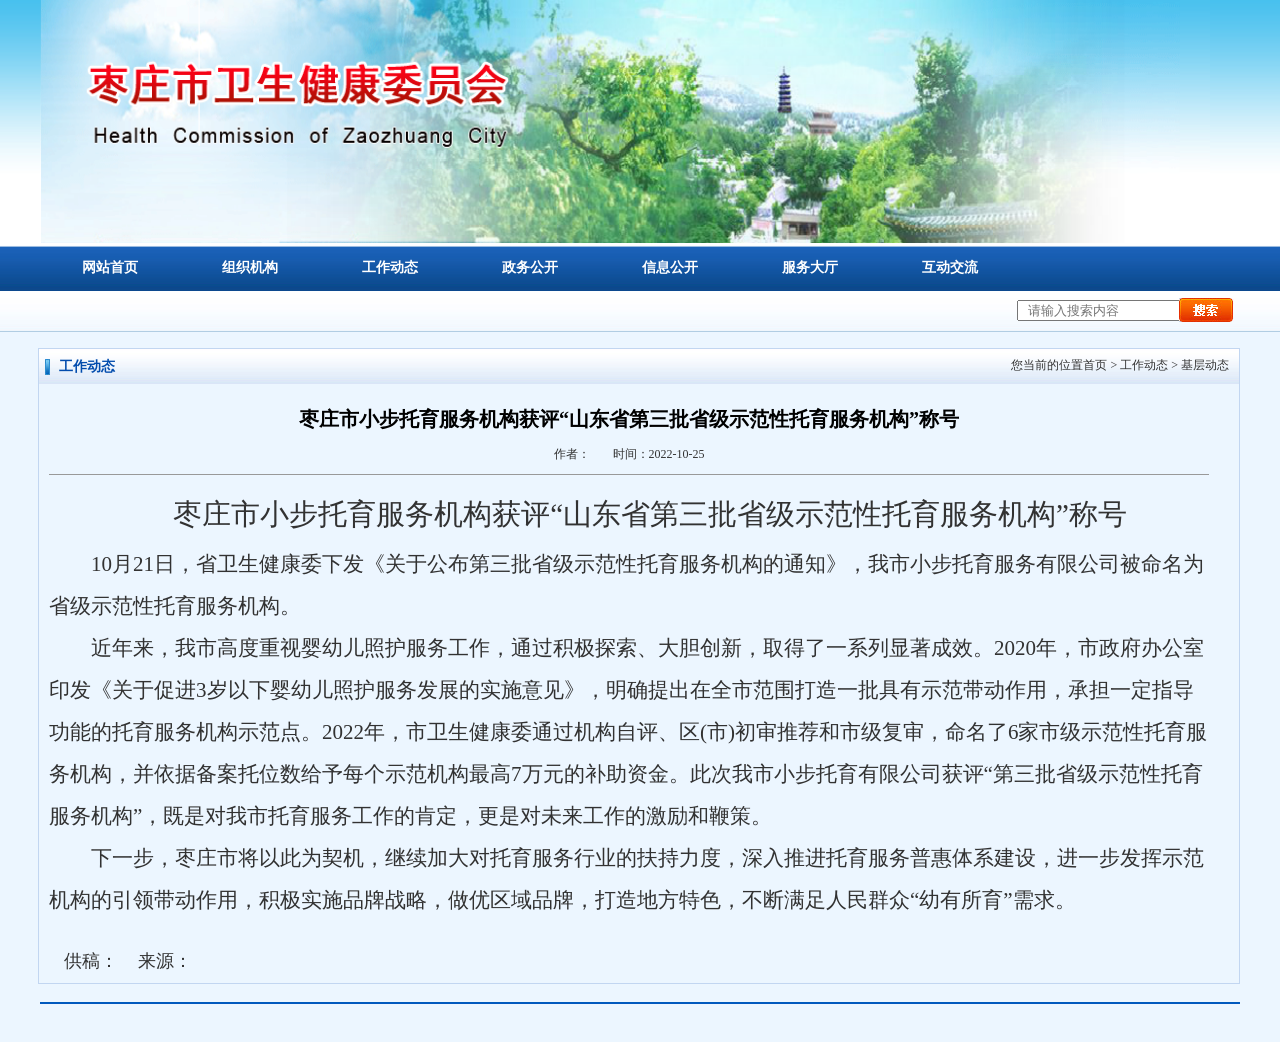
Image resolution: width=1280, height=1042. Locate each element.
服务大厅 (810, 267)
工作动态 (390, 267)
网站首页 (110, 267)
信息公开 (670, 267)
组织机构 (250, 267)
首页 (1095, 365)
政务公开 (530, 267)
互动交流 (950, 267)
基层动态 (1205, 365)
